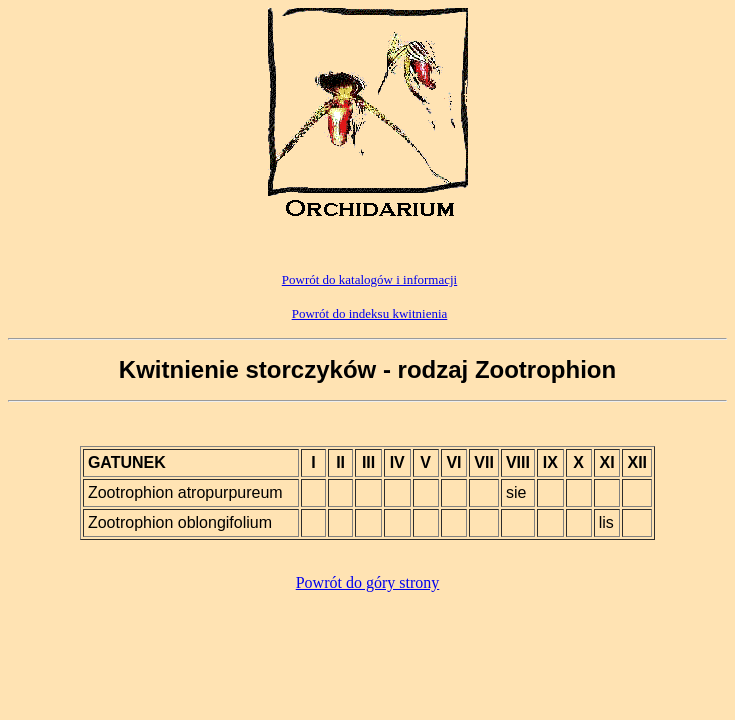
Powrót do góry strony (368, 582)
